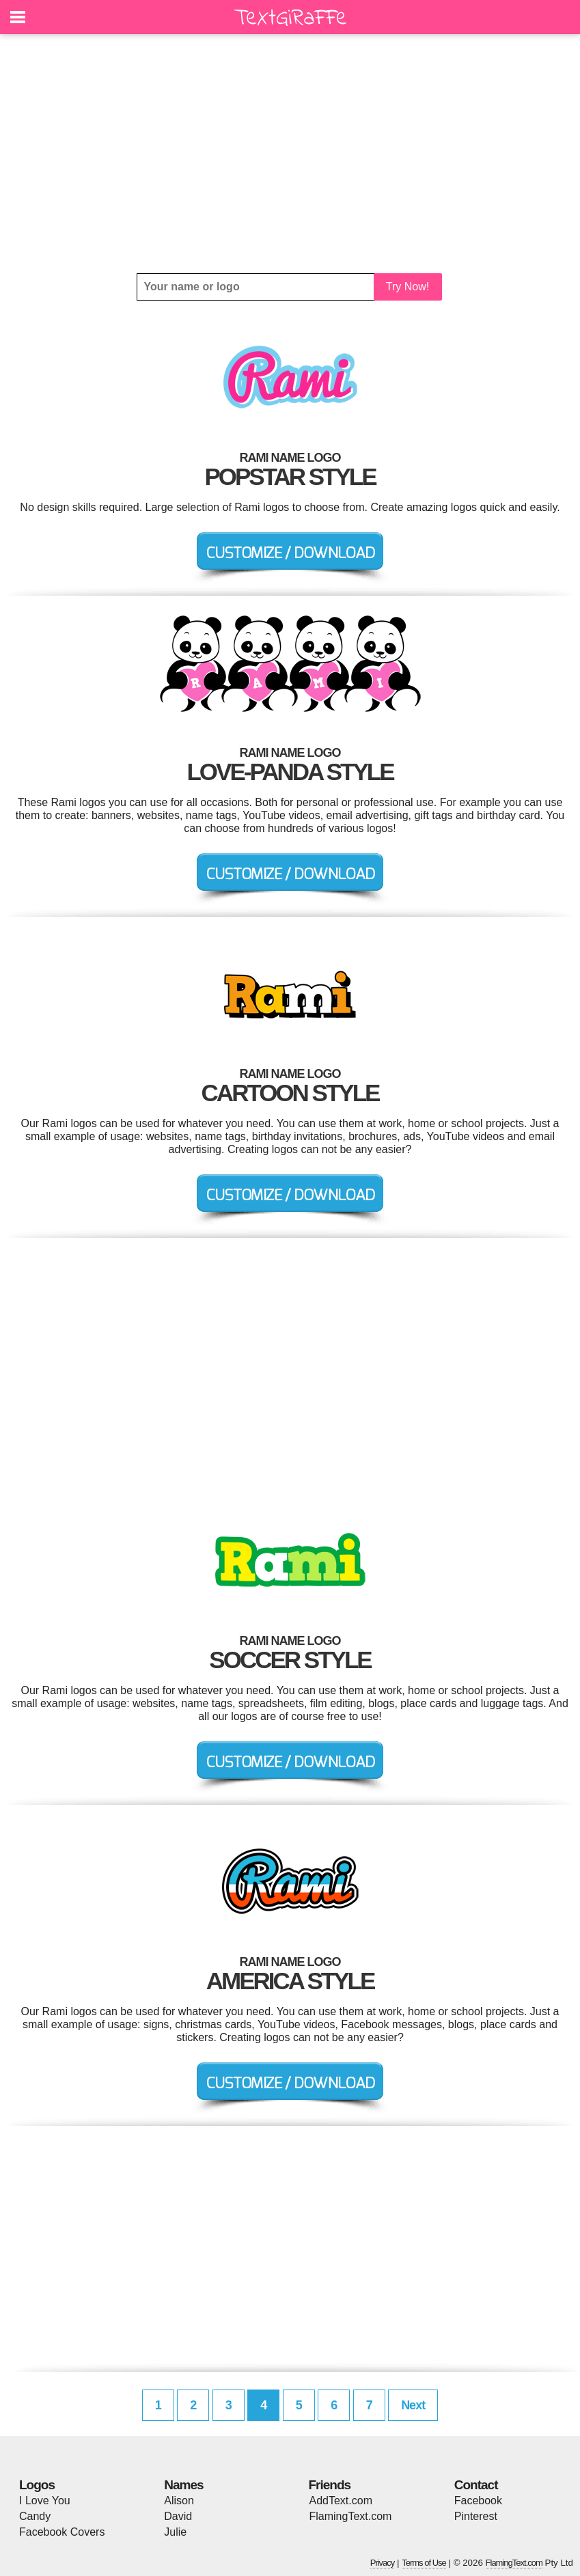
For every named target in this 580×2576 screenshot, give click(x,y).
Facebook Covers (62, 2532)
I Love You (44, 2500)
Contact (476, 2485)
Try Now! (407, 286)
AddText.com (340, 2500)
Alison (179, 2500)
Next (413, 2405)
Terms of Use (424, 2563)
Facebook (478, 2500)
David (178, 2516)
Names (183, 2485)
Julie (175, 2532)
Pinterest (475, 2516)
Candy (35, 2516)
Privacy (382, 2563)
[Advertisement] (290, 153)
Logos (37, 2485)
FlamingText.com (350, 2516)
